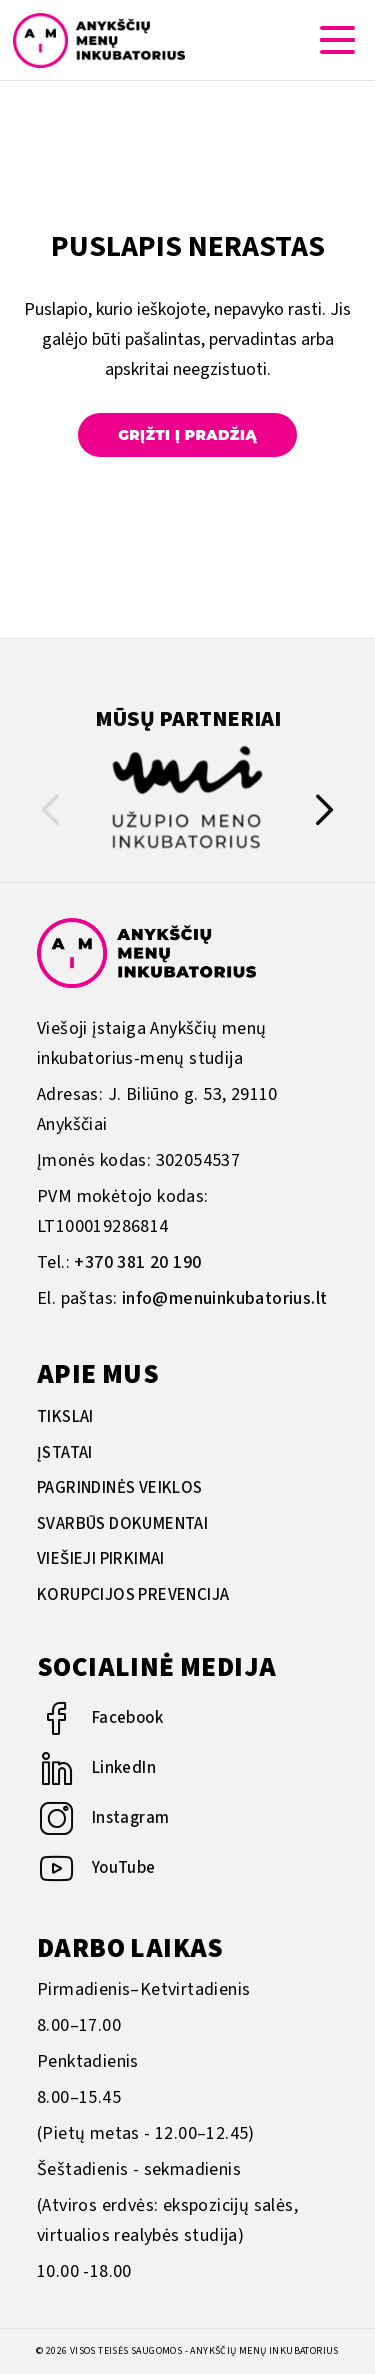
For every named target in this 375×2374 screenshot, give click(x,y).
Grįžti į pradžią (187, 435)
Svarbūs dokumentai (122, 1524)
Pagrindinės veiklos (120, 1488)
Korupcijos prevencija (133, 1595)
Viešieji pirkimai (101, 1559)
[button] (324, 814)
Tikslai (65, 1417)
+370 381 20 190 (137, 1262)
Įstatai (65, 1453)
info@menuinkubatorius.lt (225, 1298)
